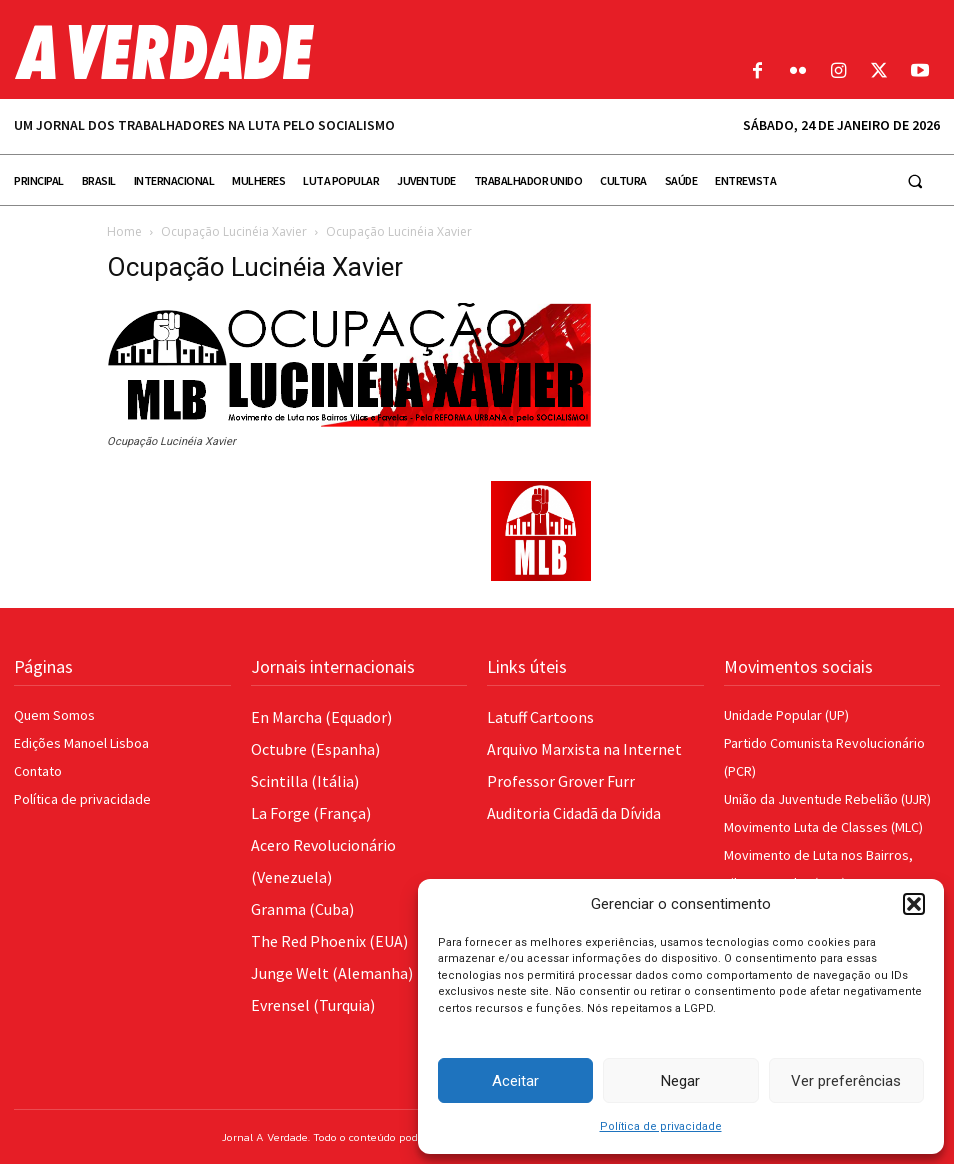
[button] (914, 904)
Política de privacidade (661, 1126)
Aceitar (515, 1081)
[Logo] (358, 52)
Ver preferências (846, 1081)
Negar (680, 1081)
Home (124, 231)
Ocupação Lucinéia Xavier (234, 231)
